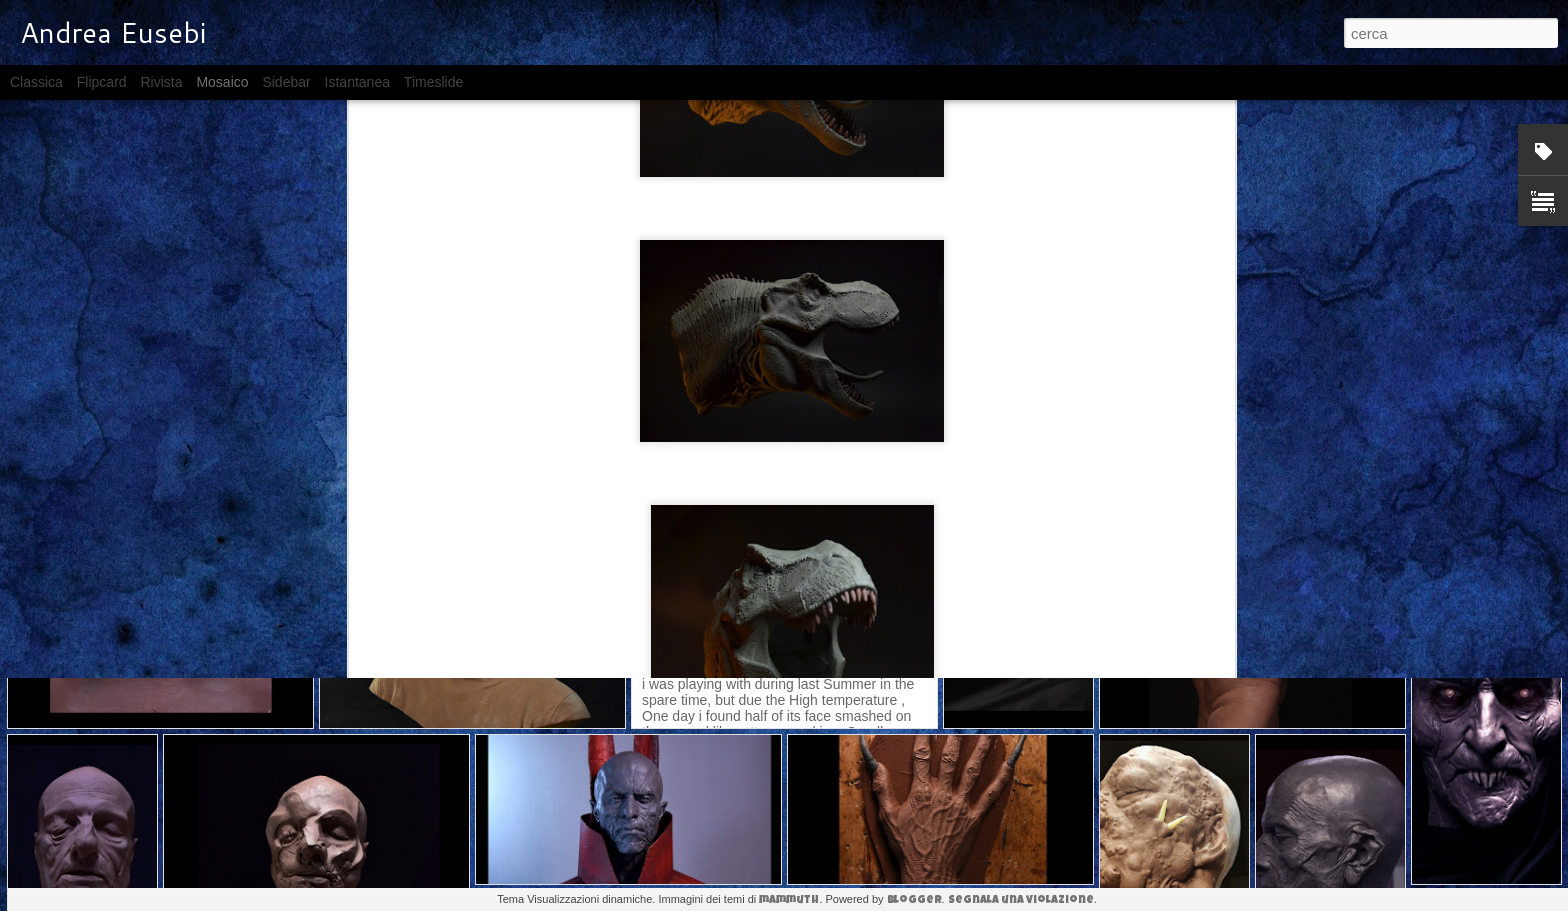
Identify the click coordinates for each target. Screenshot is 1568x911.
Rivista (161, 82)
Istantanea (357, 82)
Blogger (914, 900)
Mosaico (222, 82)
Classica (36, 82)
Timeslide (433, 82)
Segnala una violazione (1021, 900)
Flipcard (102, 82)
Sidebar (286, 82)
